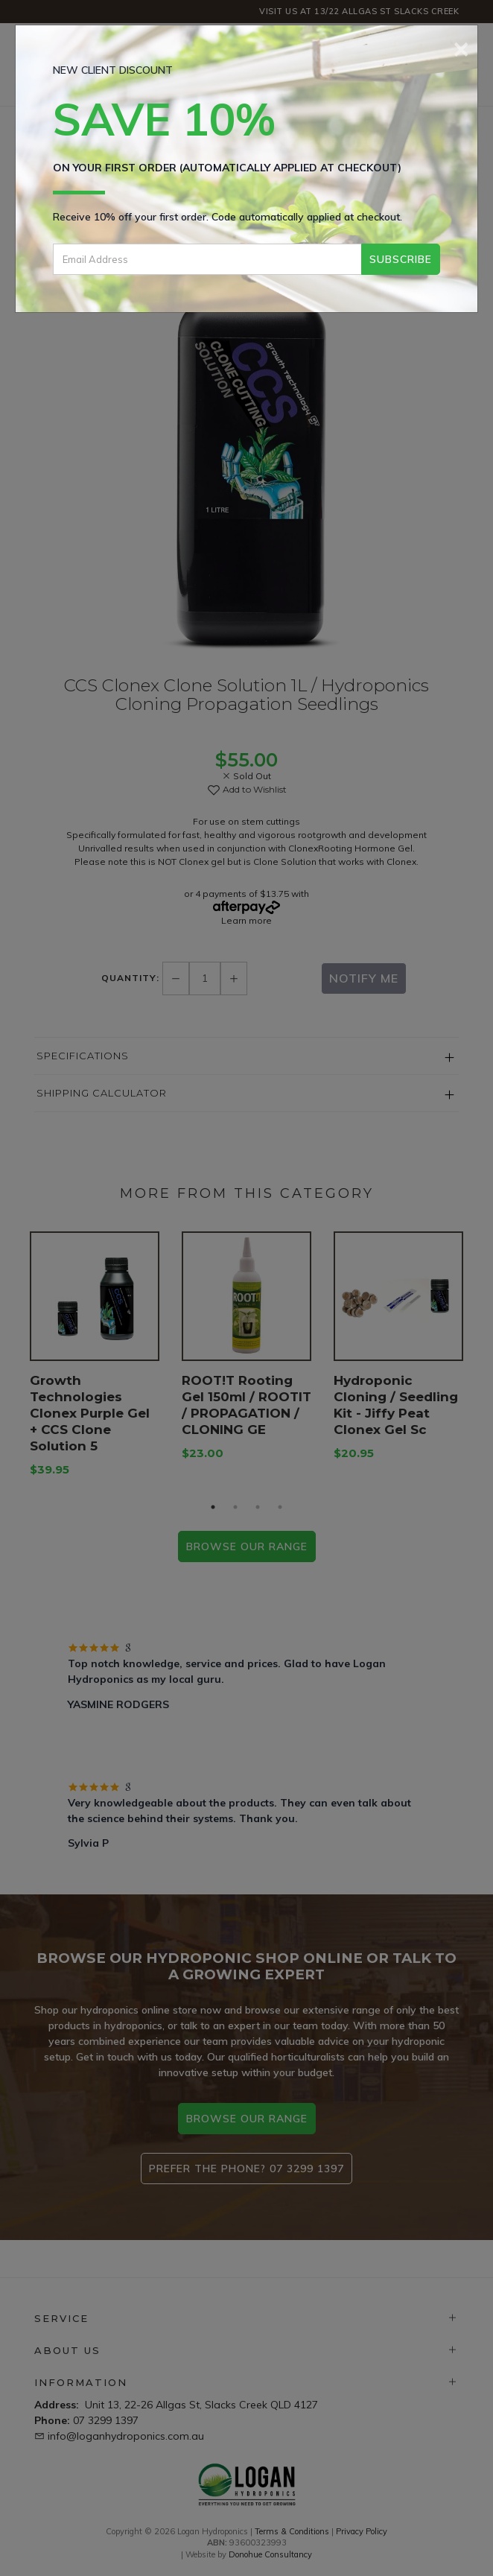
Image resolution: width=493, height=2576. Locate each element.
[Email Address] (207, 259)
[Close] (461, 47)
